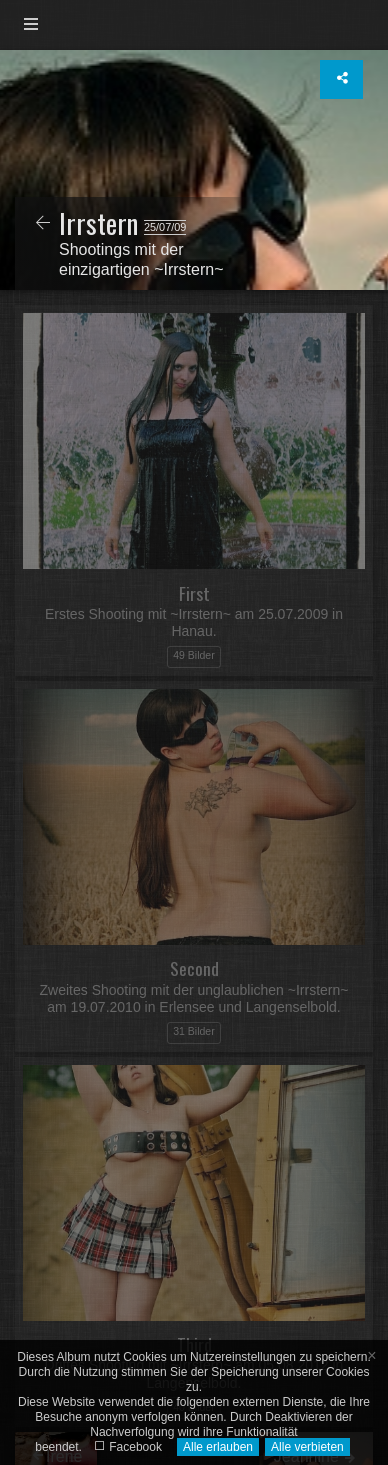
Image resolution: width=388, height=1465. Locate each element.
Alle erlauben (218, 1447)
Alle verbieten (307, 1447)
